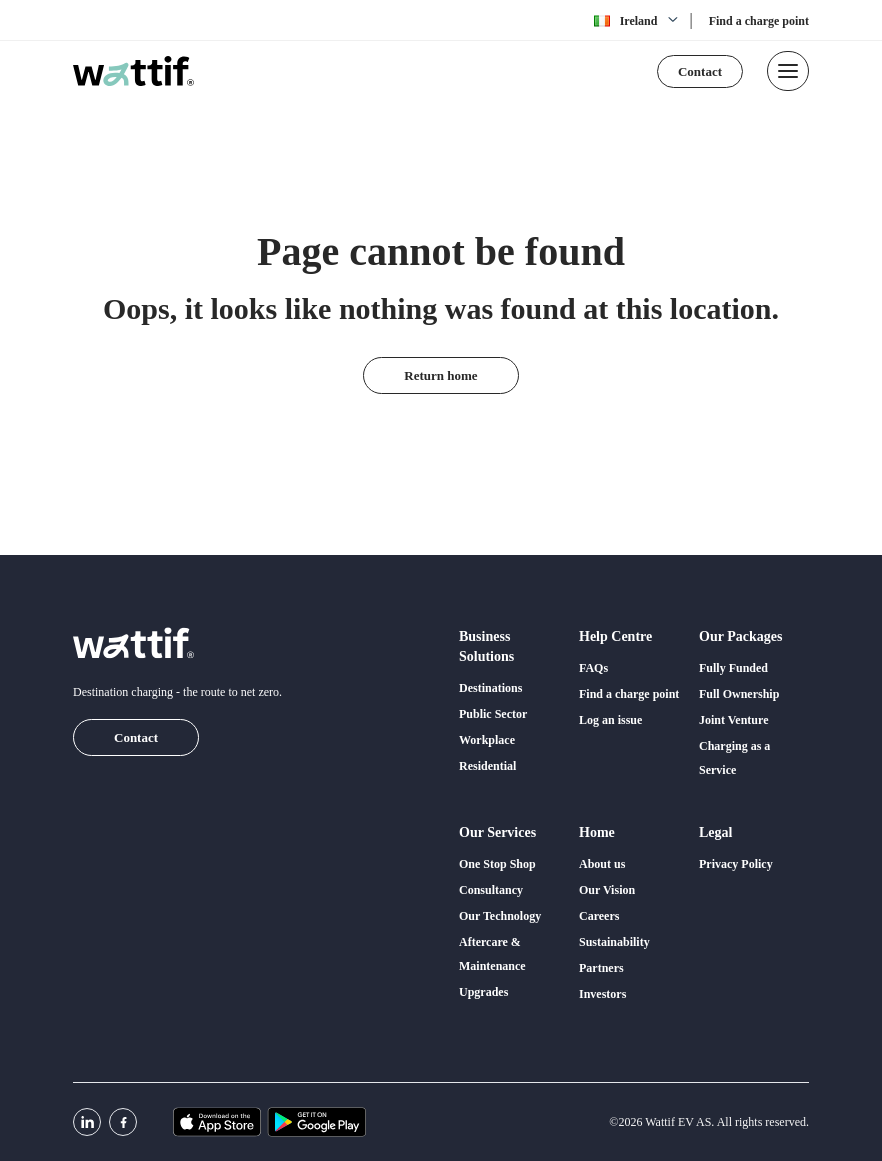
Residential (487, 766)
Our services (497, 832)
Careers (599, 916)
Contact (700, 71)
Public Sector (493, 714)
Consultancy (491, 890)
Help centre (615, 636)
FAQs (593, 668)
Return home (440, 375)
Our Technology (500, 916)
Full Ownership (739, 694)
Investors (602, 994)
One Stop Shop (497, 864)
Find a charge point (759, 21)
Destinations (490, 688)
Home (597, 832)
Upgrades (483, 992)
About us (602, 864)
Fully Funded (733, 668)
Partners (601, 968)
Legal (715, 832)
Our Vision (607, 890)
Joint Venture (733, 720)
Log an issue (610, 720)
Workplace (487, 740)
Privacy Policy (736, 864)
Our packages (740, 636)
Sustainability (614, 942)
